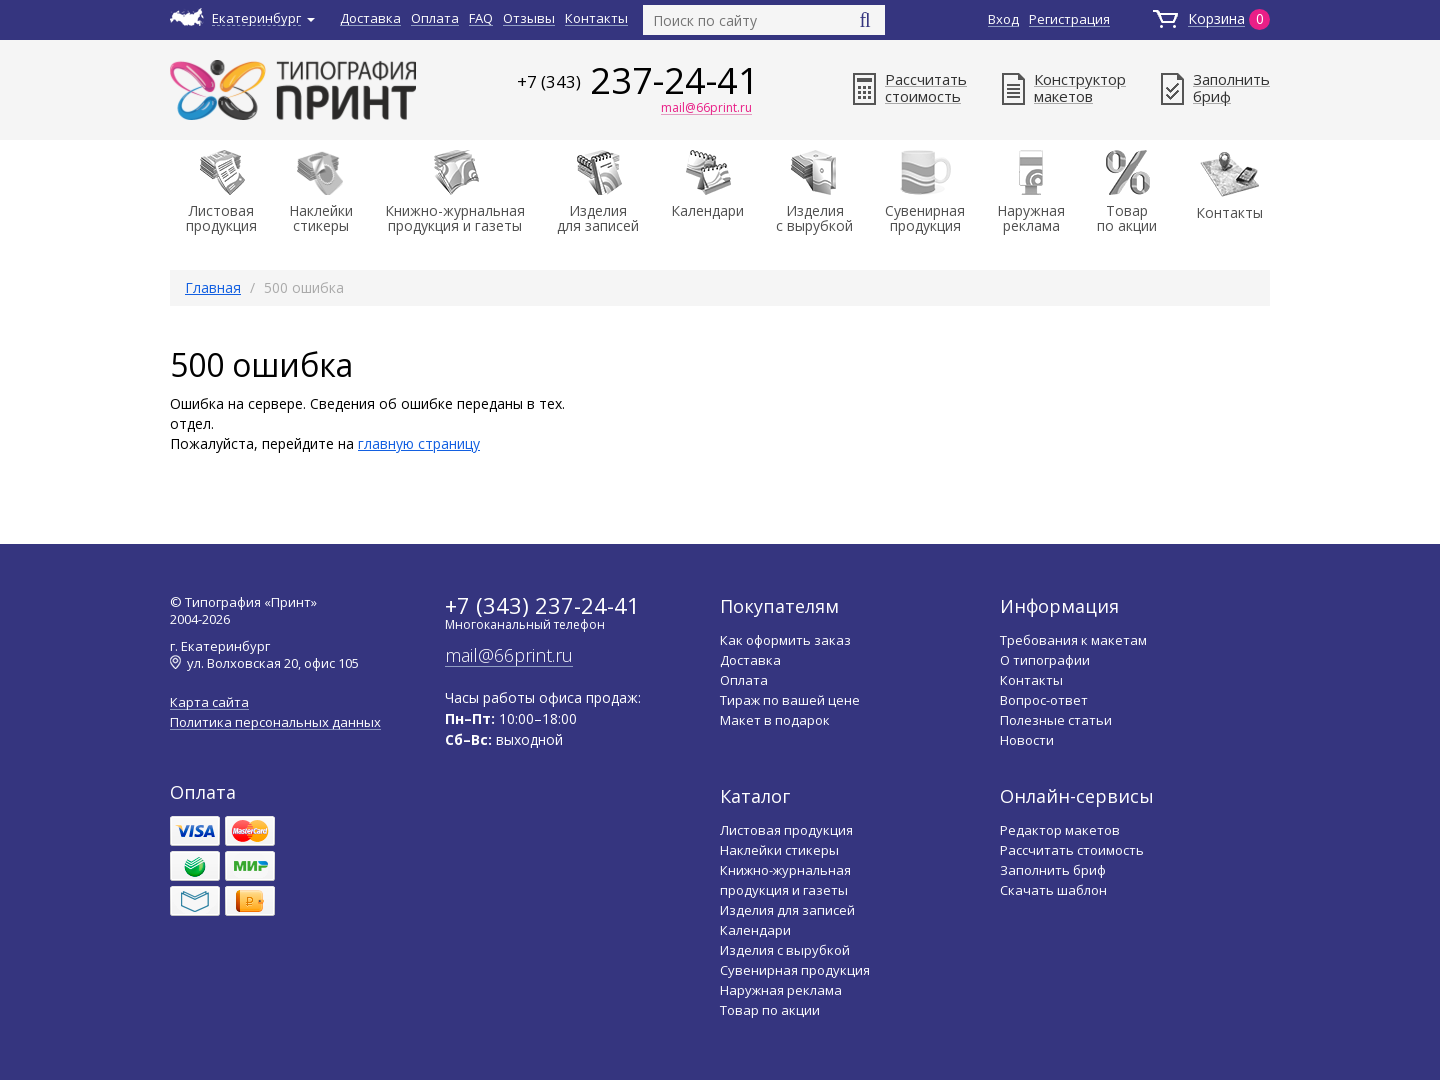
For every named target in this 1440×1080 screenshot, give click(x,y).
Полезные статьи (1056, 720)
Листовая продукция (786, 830)
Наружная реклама (781, 990)
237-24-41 (638, 80)
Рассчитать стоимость (1072, 850)
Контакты (596, 18)
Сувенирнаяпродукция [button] (925, 192)
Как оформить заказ (785, 640)
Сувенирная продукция (795, 970)
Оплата (435, 18)
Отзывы (529, 18)
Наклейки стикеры (779, 850)
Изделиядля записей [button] (598, 192)
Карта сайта (209, 702)
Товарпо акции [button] (1127, 192)
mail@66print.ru (706, 109)
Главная (213, 287)
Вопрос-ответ (1044, 700)
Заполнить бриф (1053, 870)
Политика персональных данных (275, 722)
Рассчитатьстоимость (910, 88)
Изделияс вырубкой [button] (814, 192)
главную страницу (419, 443)
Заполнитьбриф (1215, 88)
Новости (1027, 740)
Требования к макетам (1073, 640)
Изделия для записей (787, 910)
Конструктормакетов (1064, 88)
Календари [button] (707, 185)
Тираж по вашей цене (790, 700)
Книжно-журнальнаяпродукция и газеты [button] (455, 192)
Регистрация (1069, 19)
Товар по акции (770, 1010)
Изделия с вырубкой (785, 950)
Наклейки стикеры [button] (321, 192)
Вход (1003, 19)
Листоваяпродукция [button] (221, 192)
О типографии (1045, 660)
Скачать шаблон (1053, 890)
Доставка (370, 18)
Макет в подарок (775, 720)
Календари (755, 930)
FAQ (481, 18)
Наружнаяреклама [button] (1031, 192)
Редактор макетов (1060, 830)
